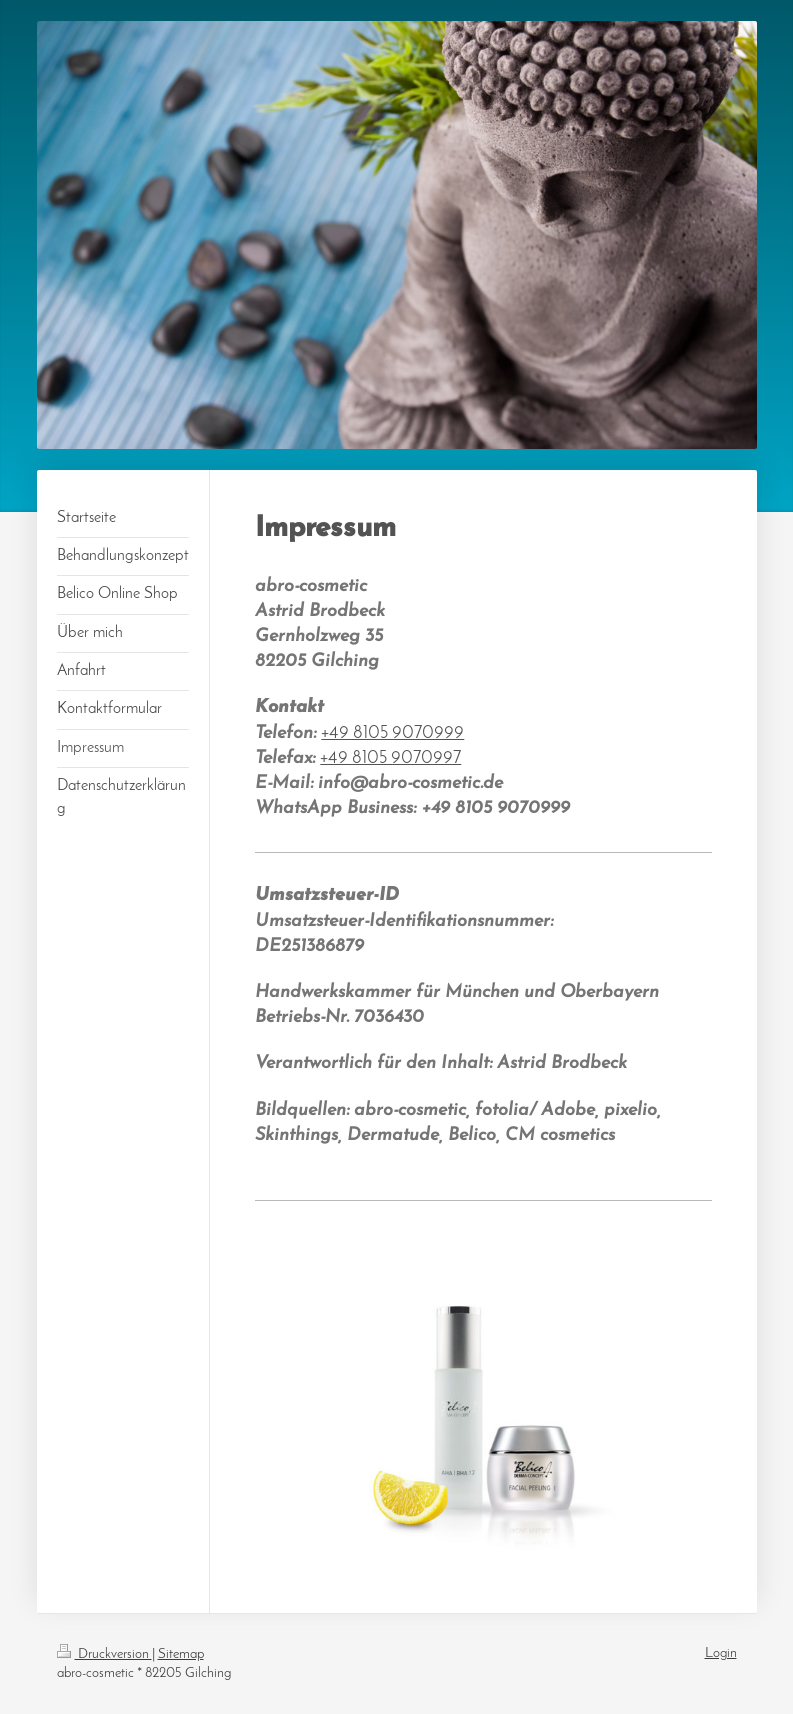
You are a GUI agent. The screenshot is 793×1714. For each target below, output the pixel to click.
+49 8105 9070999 (392, 733)
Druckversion (104, 1654)
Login (721, 1653)
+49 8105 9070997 (390, 758)
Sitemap (181, 1654)
